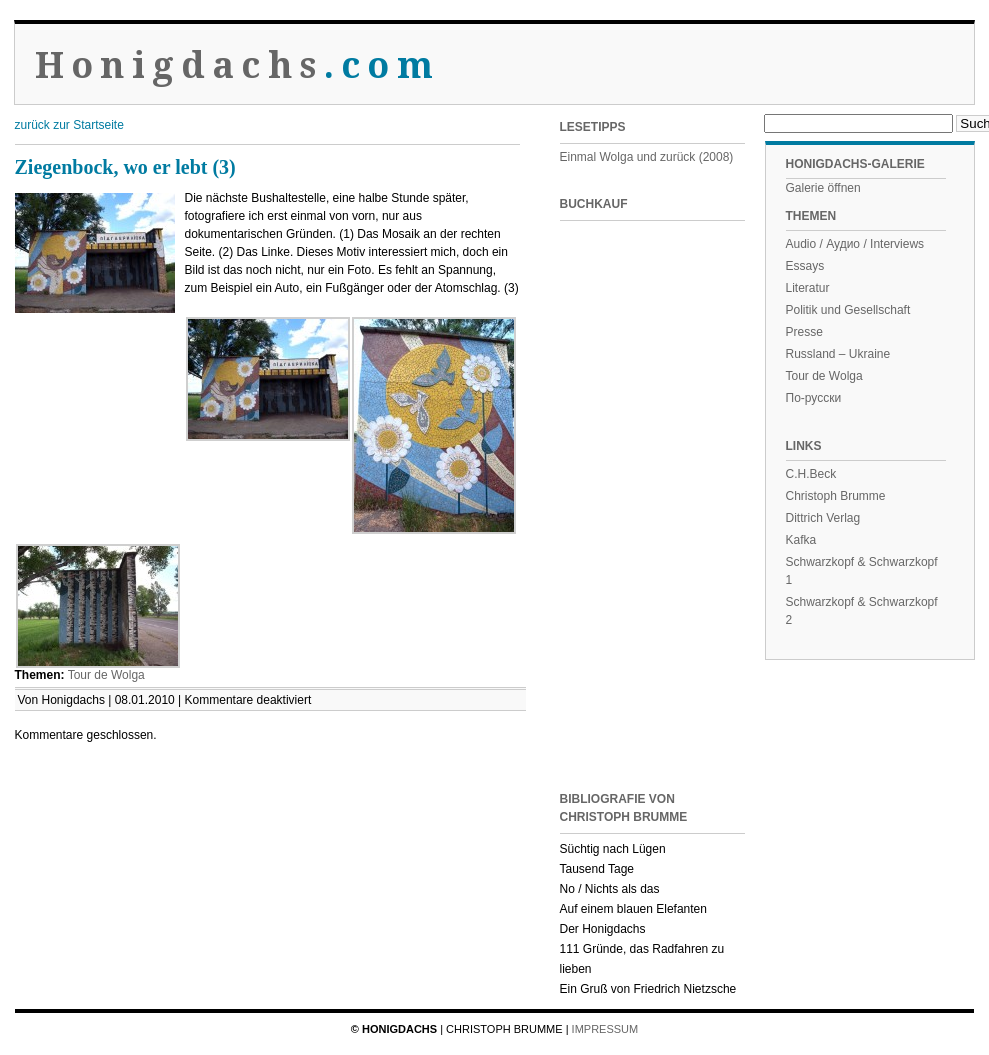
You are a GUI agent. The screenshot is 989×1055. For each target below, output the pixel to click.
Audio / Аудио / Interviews (855, 244)
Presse (804, 332)
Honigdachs (237, 65)
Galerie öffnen (823, 188)
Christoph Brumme (836, 496)
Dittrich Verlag (823, 518)
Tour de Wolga (106, 675)
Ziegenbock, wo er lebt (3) (125, 167)
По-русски (814, 398)
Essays (805, 266)
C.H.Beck (811, 474)
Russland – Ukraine (838, 354)
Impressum (605, 1029)
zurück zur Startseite (69, 125)
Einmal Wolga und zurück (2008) (647, 157)
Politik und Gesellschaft (848, 310)
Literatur (808, 288)
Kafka (801, 540)
